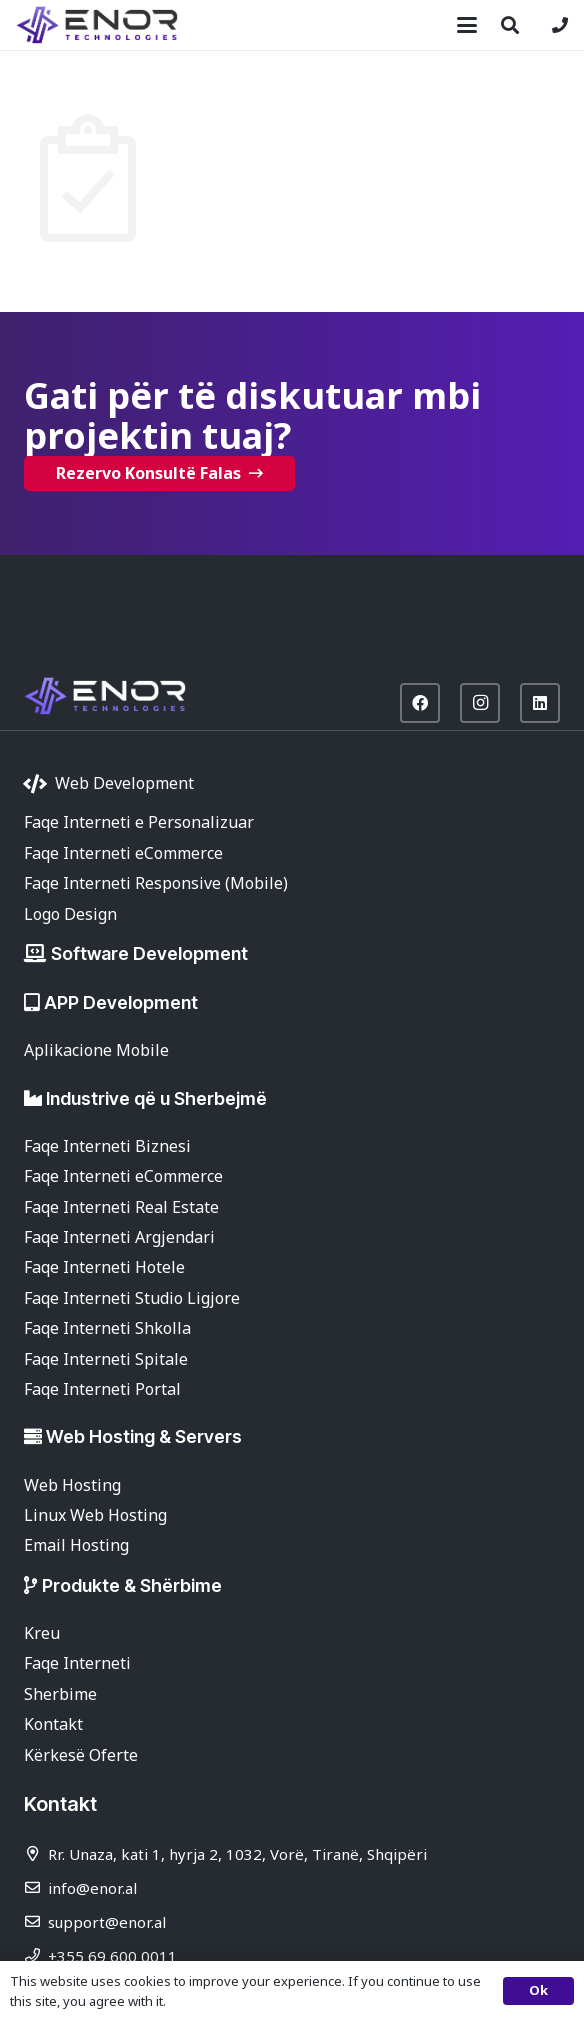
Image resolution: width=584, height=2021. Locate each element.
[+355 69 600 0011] (36, 1955)
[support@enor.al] (36, 1921)
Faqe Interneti (77, 1663)
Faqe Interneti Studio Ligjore (132, 1298)
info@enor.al (92, 1888)
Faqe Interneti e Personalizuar (139, 822)
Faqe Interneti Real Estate (121, 1207)
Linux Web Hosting (95, 1515)
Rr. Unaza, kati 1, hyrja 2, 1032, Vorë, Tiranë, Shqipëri (237, 1854)
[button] (467, 25)
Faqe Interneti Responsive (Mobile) (156, 883)
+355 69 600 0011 (112, 1956)
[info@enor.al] (36, 1887)
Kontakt (53, 1724)
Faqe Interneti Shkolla (107, 1328)
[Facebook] (420, 703)
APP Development (121, 1002)
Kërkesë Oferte (81, 1755)
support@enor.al (107, 1922)
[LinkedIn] (540, 703)
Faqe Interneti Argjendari (119, 1237)
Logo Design (70, 914)
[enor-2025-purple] (97, 25)
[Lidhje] (560, 25)
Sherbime (60, 1694)
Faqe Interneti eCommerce (123, 853)
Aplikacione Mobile (96, 1050)
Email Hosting (76, 1545)
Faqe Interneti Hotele (104, 1267)
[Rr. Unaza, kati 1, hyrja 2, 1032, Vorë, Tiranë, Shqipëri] (36, 1853)
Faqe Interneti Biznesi (107, 1146)
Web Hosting (72, 1485)
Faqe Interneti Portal (102, 1389)
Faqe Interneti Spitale (106, 1359)
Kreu (42, 1633)
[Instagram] (480, 703)
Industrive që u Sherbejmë (156, 1098)
